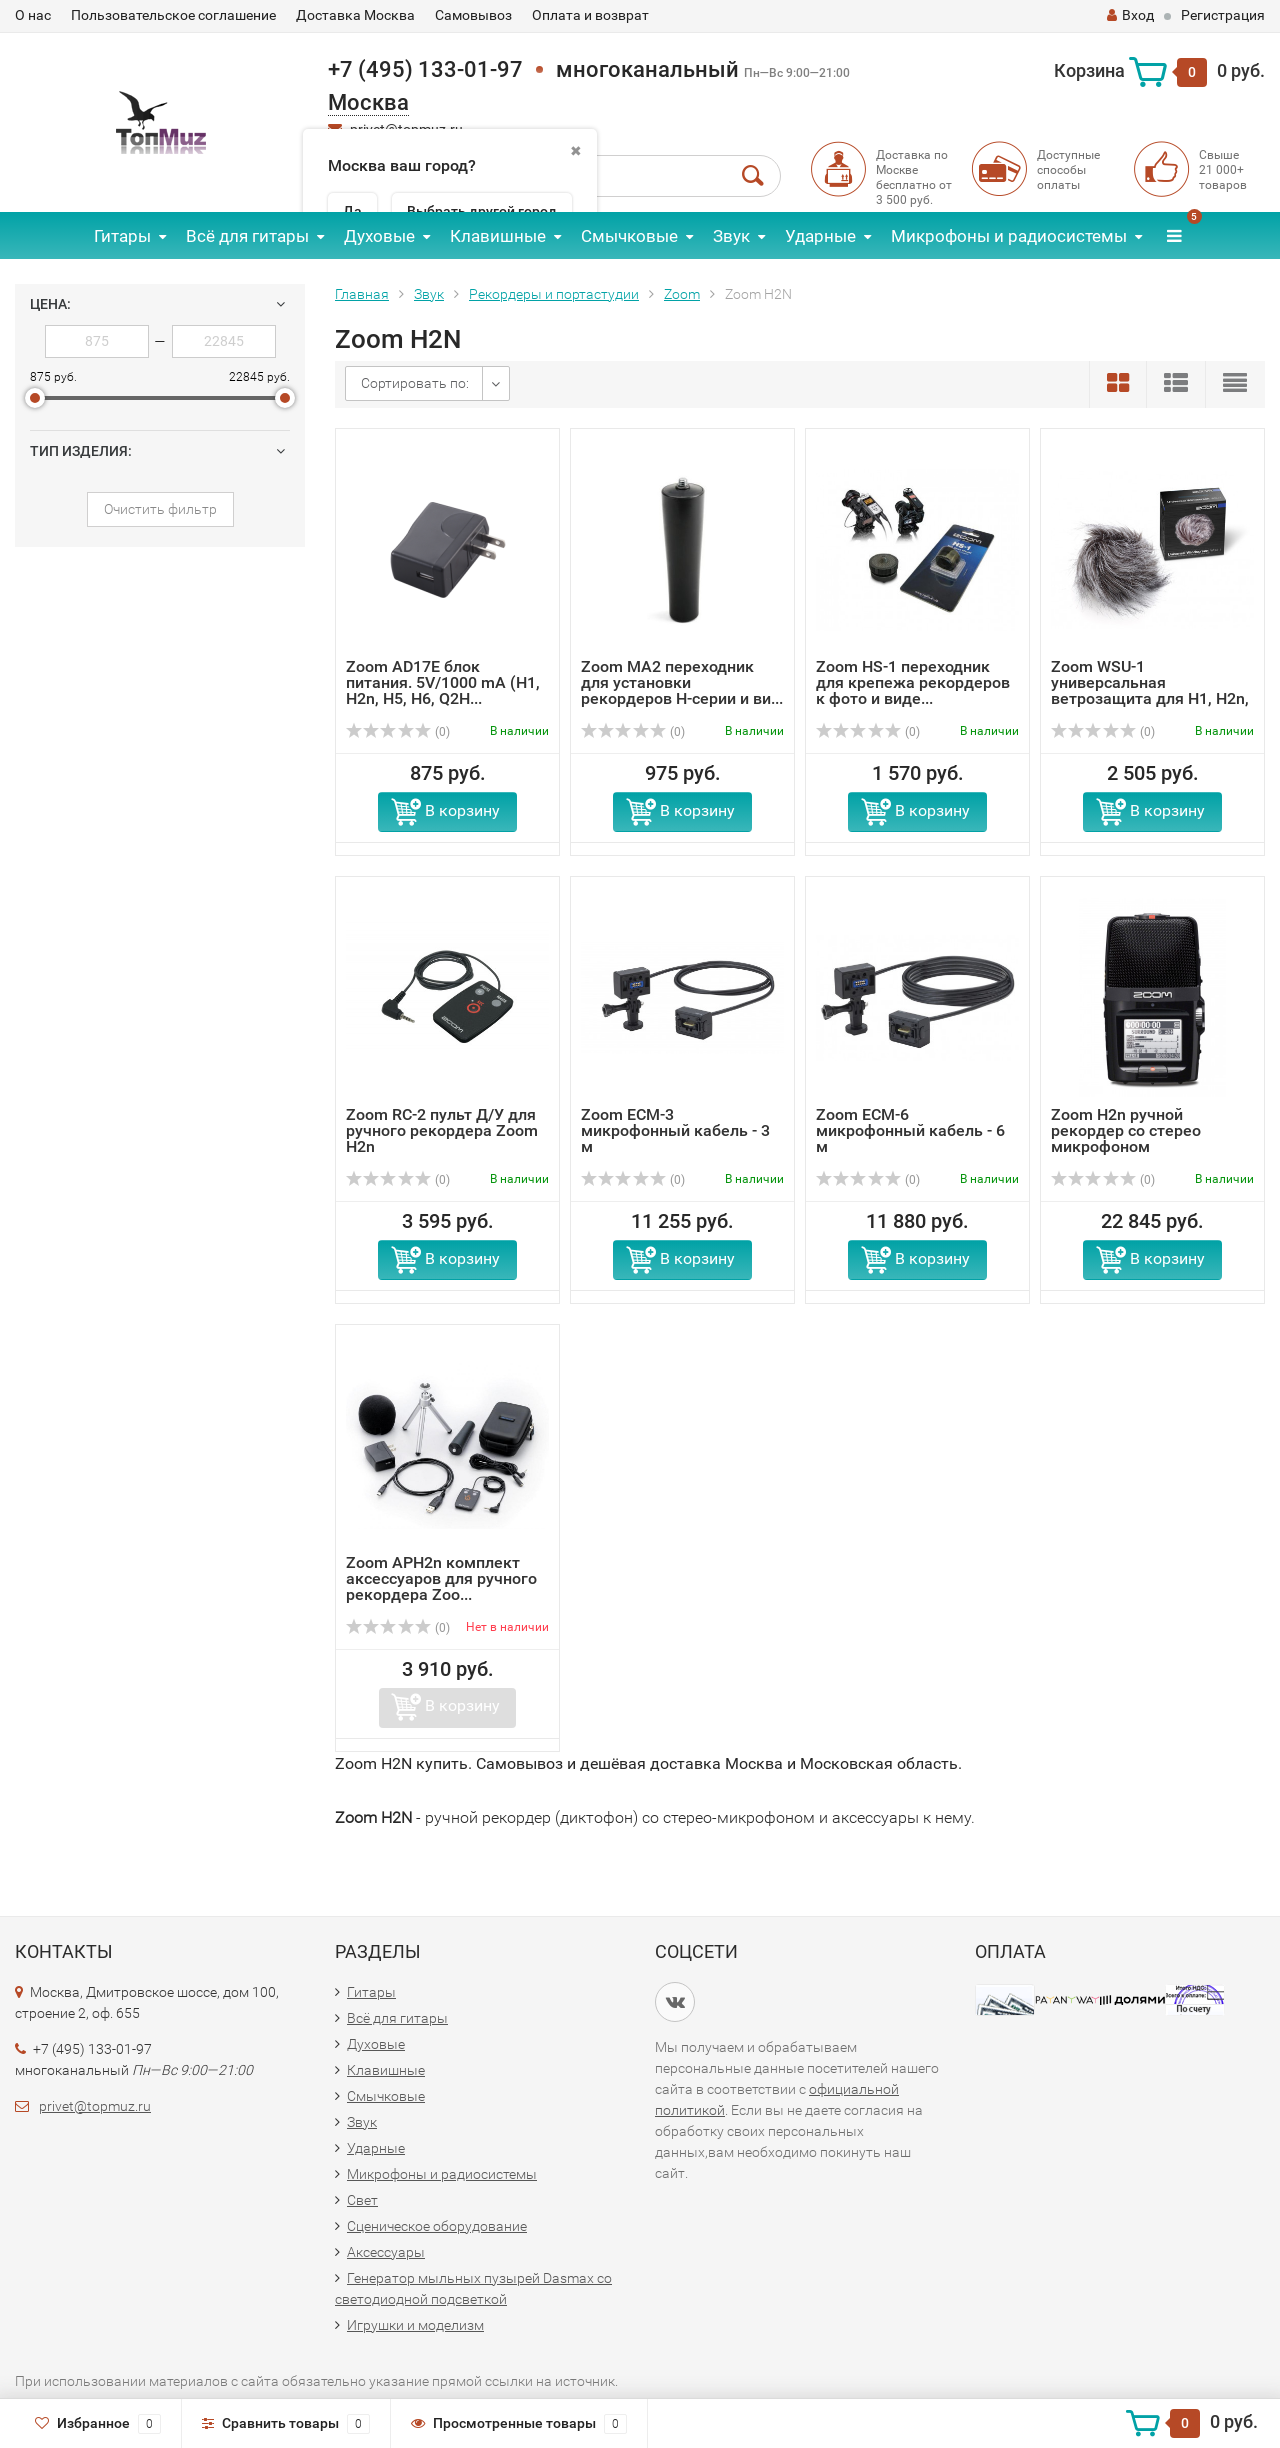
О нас (33, 15)
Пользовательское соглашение (173, 15)
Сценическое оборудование (437, 2226)
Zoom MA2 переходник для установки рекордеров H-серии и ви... (682, 682)
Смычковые (629, 236)
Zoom (682, 294)
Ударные (820, 236)
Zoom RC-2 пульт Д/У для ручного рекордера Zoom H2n (442, 1130)
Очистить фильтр (160, 509)
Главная (362, 294)
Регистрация (1223, 15)
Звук (731, 236)
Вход (1130, 15)
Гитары (122, 236)
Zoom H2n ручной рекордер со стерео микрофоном (1126, 1130)
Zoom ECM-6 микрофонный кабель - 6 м (910, 1130)
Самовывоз (473, 15)
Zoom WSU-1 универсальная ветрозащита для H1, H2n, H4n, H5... (1150, 690)
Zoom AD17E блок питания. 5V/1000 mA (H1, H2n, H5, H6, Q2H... (443, 682)
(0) (398, 732)
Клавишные (498, 236)
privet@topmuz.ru (95, 2106)
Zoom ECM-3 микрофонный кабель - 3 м (675, 1130)
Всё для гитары (247, 236)
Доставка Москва (355, 15)
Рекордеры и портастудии (554, 294)
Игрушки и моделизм (415, 2325)
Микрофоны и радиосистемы (1009, 236)
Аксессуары (386, 2252)
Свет (362, 2200)
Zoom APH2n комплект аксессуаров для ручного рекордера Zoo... (441, 1578)
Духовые (379, 236)
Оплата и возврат (590, 15)
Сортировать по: (415, 383)
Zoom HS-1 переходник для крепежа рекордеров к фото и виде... (913, 682)
